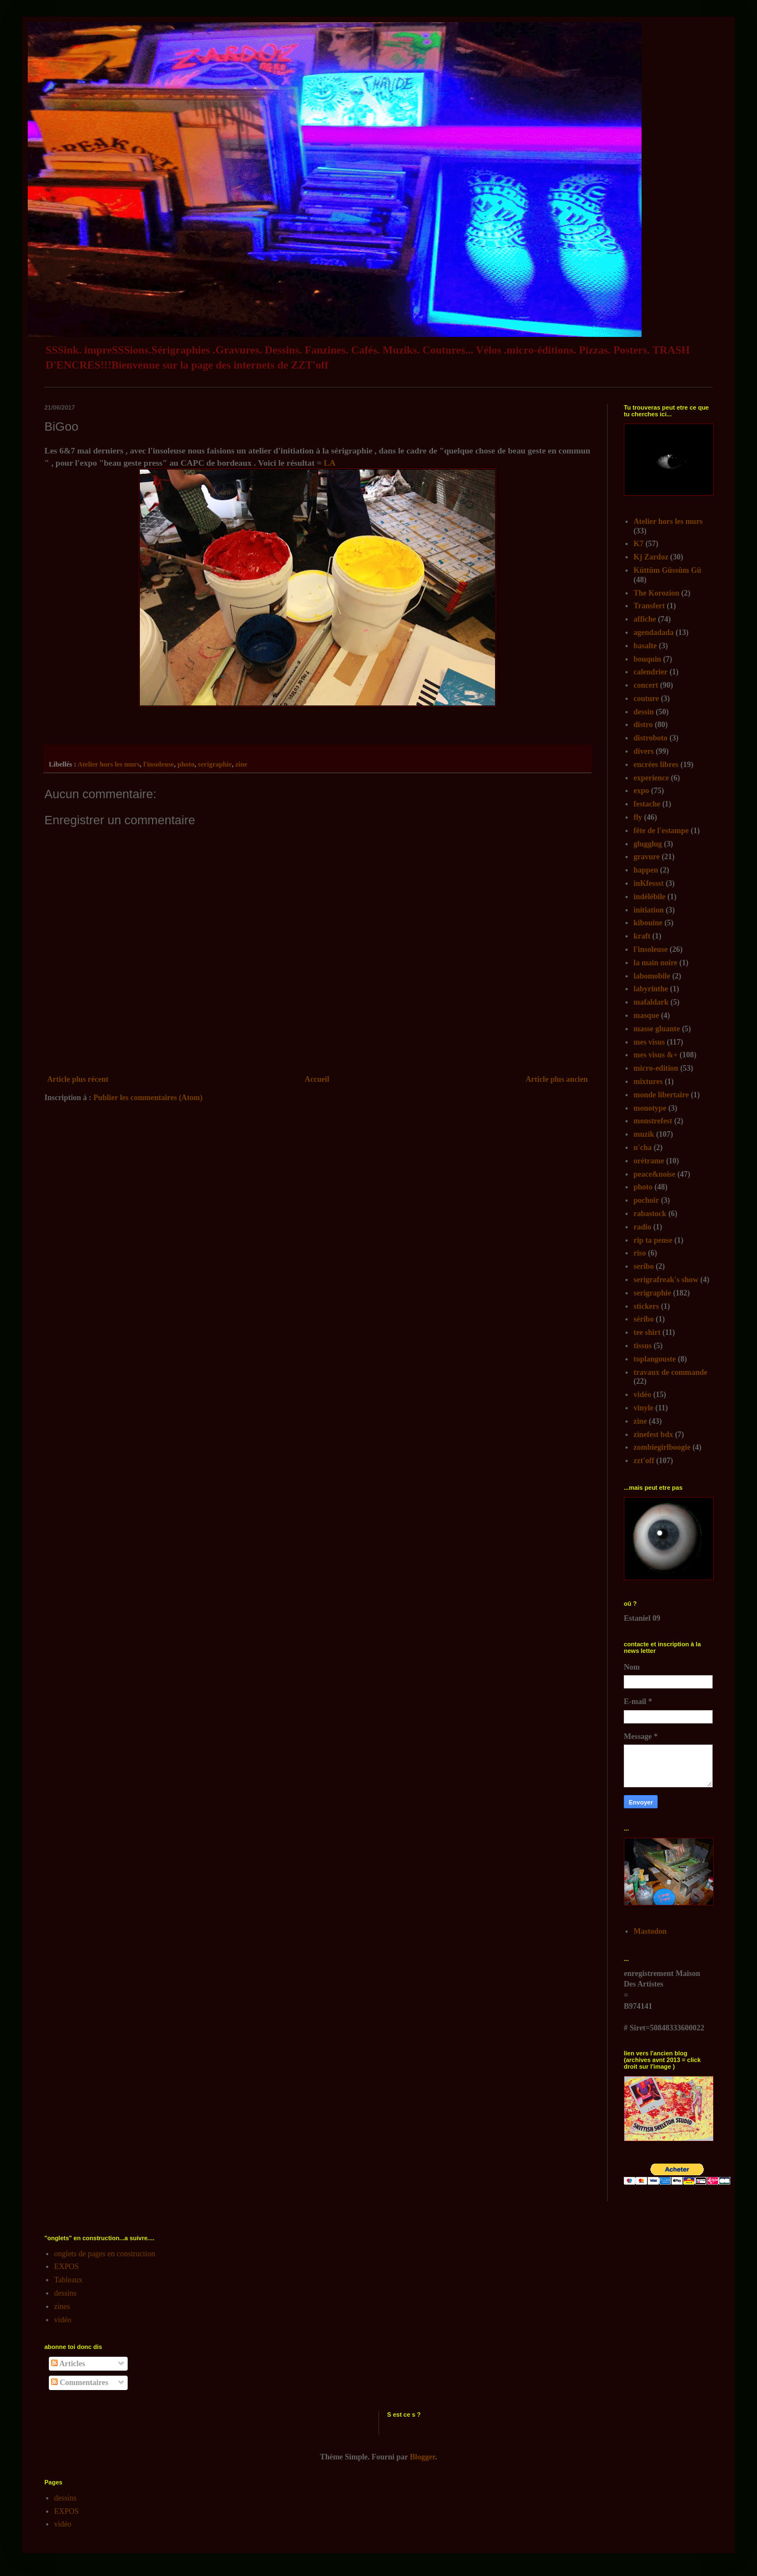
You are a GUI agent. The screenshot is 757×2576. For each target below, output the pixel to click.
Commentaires (79, 2382)
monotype (650, 1108)
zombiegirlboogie (662, 1447)
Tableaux (68, 2280)
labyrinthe (651, 989)
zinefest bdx (653, 1434)
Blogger (422, 2457)
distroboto (651, 738)
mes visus (649, 1042)
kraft (642, 936)
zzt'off (644, 1460)
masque (646, 1015)
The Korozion (657, 593)
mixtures (648, 1081)
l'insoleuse (158, 764)
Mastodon (650, 1931)
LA (329, 462)
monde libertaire (661, 1095)
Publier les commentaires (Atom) (148, 1097)
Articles (68, 2364)
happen (646, 870)
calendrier (651, 672)
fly (638, 817)
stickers (646, 1306)
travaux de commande (671, 1372)
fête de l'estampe (661, 830)
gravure (647, 857)
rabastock (650, 1213)
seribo (644, 1266)
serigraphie (215, 764)
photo (186, 764)
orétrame (649, 1161)
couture (646, 698)
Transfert (649, 606)
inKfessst (649, 883)
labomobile (652, 976)
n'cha (643, 1147)
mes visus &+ (656, 1055)
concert (646, 685)
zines (62, 2306)
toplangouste (655, 1359)
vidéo (643, 1394)
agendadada (654, 632)
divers (644, 751)
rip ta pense (653, 1240)
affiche (645, 619)
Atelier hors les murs (109, 764)
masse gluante (657, 1029)
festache (647, 804)
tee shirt (647, 1332)
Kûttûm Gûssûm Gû (668, 570)
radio (643, 1227)
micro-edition (656, 1068)
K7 (639, 544)
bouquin (648, 659)
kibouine (648, 923)
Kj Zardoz (651, 557)
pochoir (646, 1200)
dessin (644, 712)
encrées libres (656, 764)
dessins (65, 2293)
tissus (643, 1346)
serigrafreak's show (666, 1280)
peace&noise (654, 1174)
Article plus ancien (557, 1079)
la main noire (656, 963)
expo (641, 791)
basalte (645, 646)
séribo (644, 1319)
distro (643, 724)
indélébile (650, 897)
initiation (649, 910)
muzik (644, 1134)
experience (651, 778)
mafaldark (651, 1002)
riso (640, 1253)
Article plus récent (77, 1079)
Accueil (317, 1079)
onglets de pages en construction (104, 2254)
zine (241, 764)
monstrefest (653, 1121)
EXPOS (66, 2266)
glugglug (648, 844)
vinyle (644, 1408)
